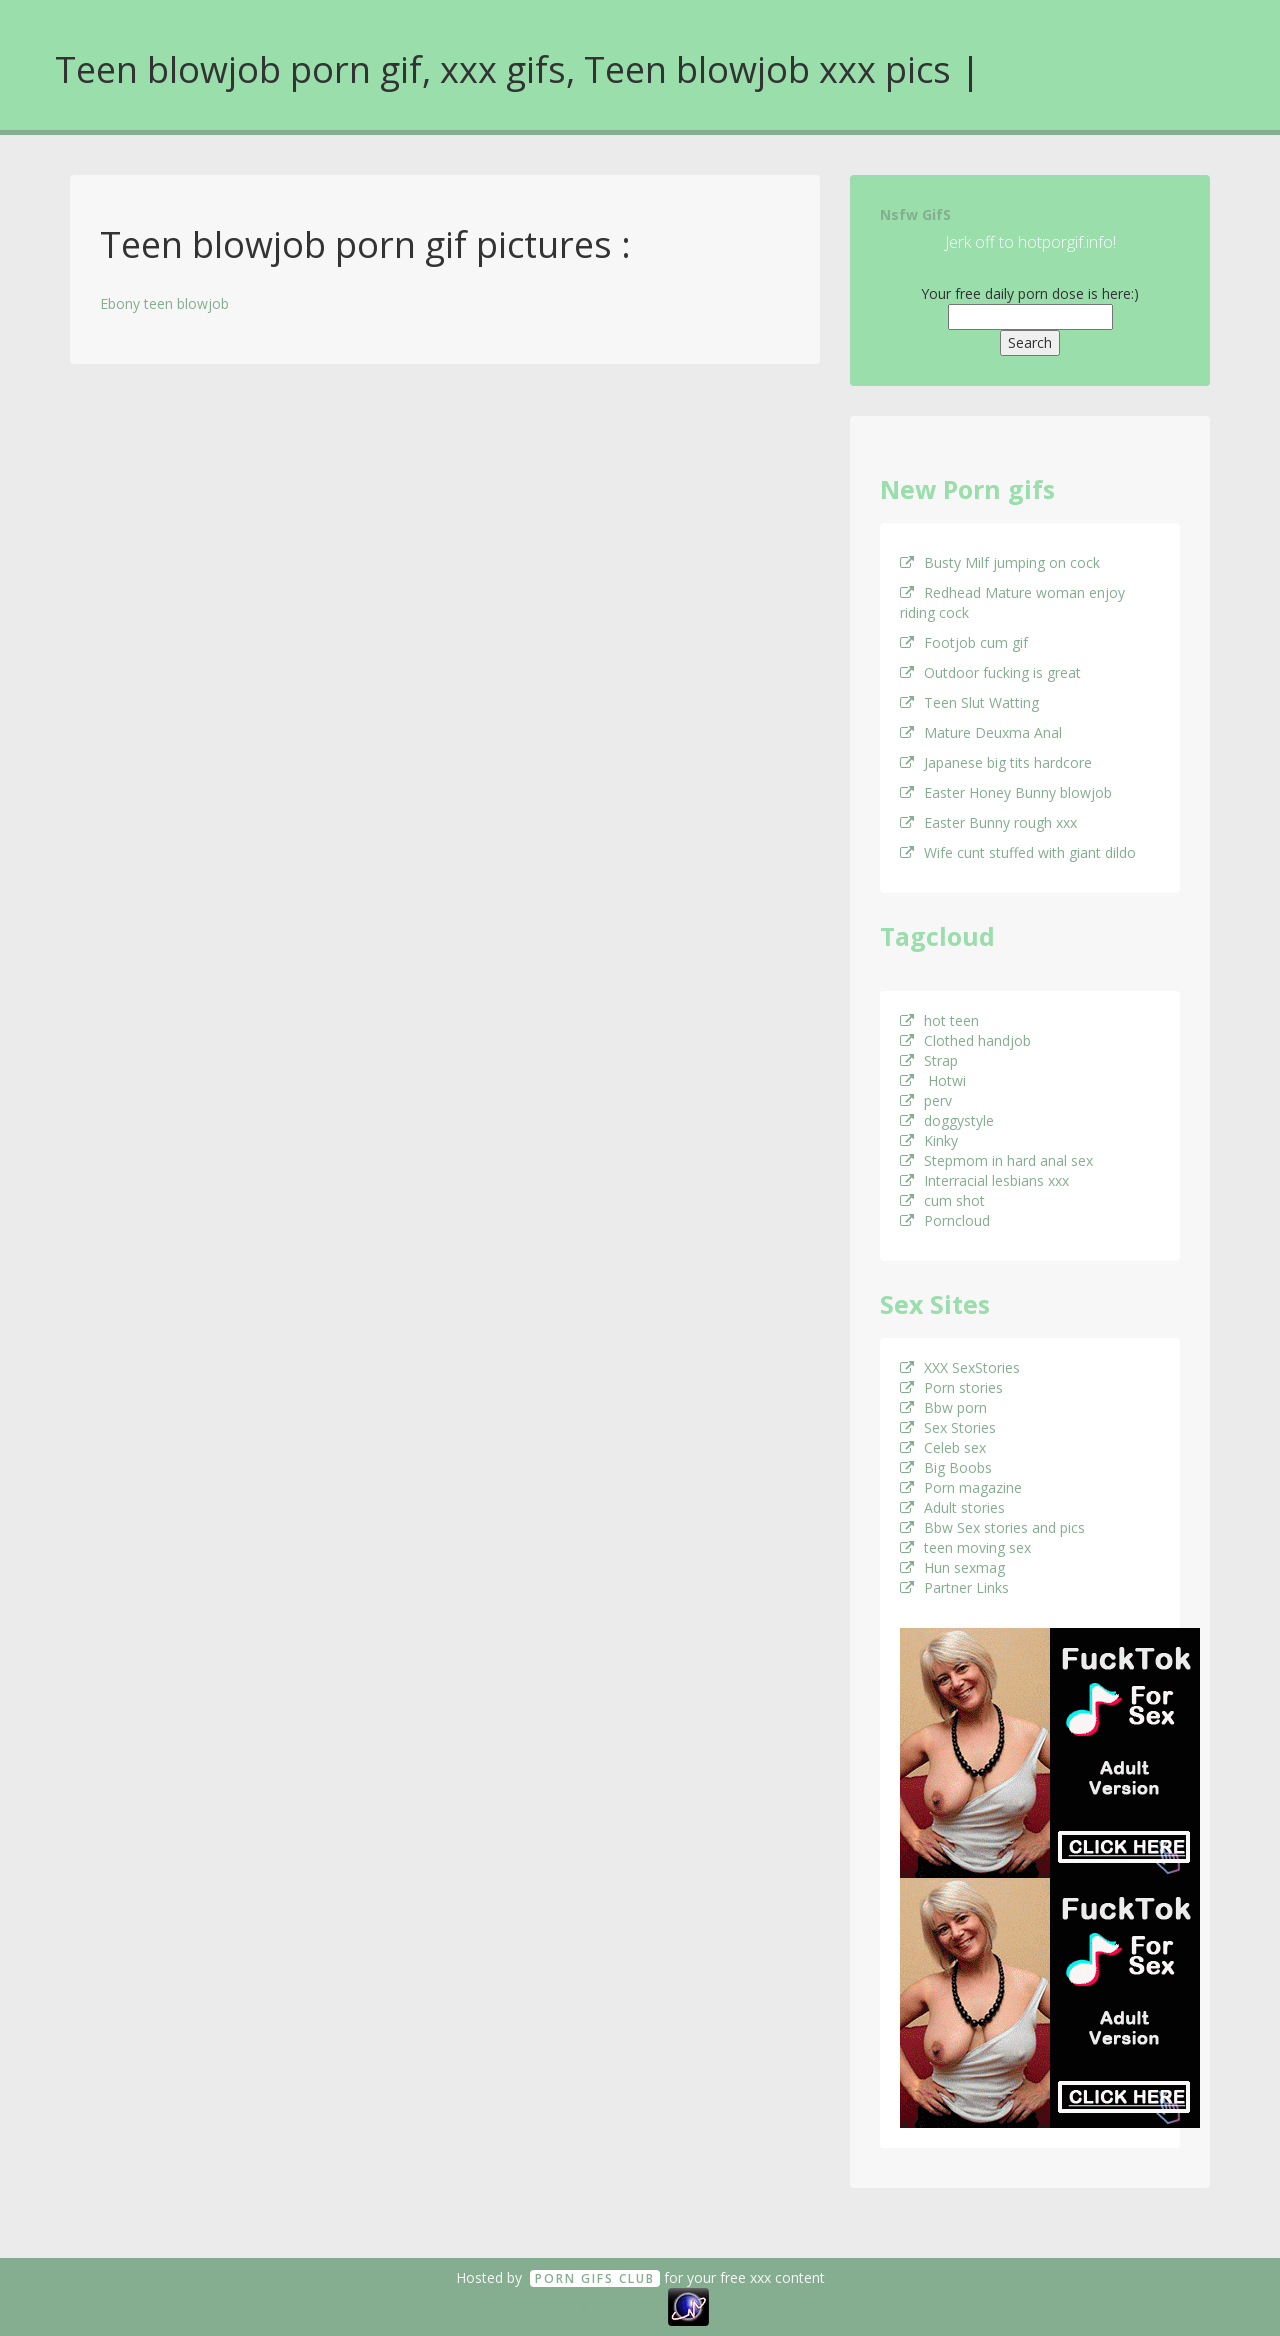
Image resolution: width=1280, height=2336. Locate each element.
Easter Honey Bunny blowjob (1006, 792)
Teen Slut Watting (969, 702)
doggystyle (947, 1120)
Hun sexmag (952, 1567)
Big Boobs (946, 1467)
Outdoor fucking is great (990, 672)
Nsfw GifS (915, 214)
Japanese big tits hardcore (996, 762)
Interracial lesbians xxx (984, 1180)
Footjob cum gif (964, 642)
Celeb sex (943, 1447)
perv (926, 1100)
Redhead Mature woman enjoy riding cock (1012, 602)
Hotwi (933, 1080)
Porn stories (951, 1387)
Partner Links (954, 1587)
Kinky (929, 1140)
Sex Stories (948, 1427)
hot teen (939, 1020)
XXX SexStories (960, 1367)
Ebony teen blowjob (164, 303)
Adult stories (952, 1507)
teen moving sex (965, 1547)
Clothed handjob (965, 1040)
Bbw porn (943, 1407)
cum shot (942, 1200)
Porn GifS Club (595, 2278)
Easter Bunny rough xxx (988, 822)
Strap (929, 1060)
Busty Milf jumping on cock (1000, 562)
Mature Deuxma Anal (981, 732)
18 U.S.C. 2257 (618, 2305)
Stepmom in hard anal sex (996, 1160)
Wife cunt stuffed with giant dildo (1018, 852)
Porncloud (945, 1220)
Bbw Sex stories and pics (992, 1527)
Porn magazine (961, 1487)
